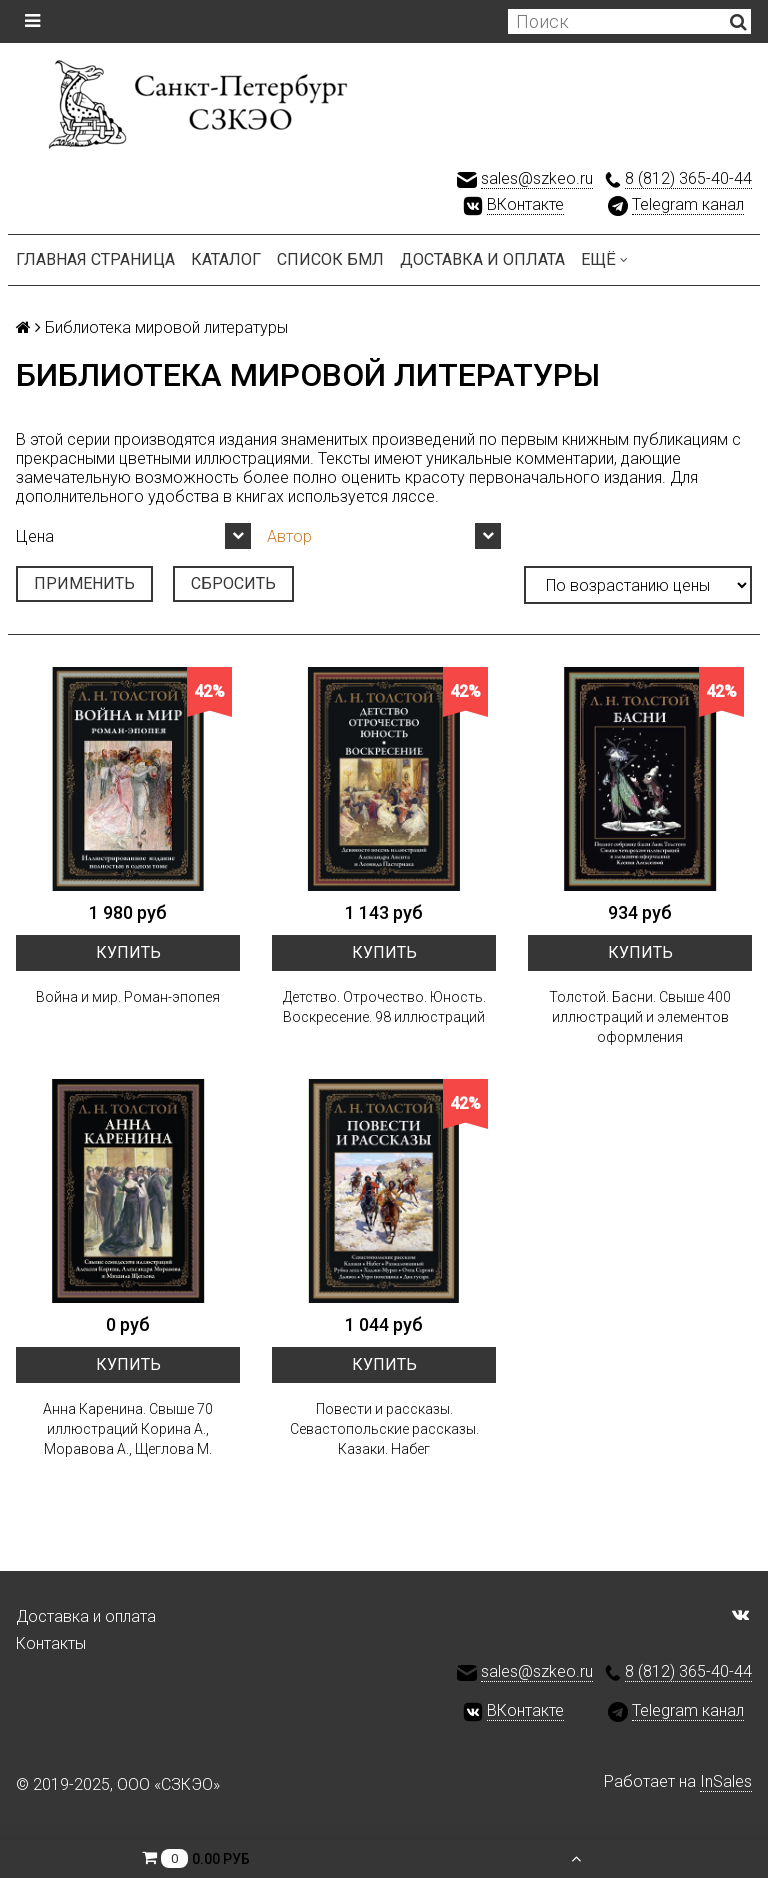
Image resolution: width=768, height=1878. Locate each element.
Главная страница (95, 259)
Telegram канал (688, 204)
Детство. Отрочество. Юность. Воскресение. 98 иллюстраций (384, 1007)
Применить (84, 583)
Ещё (604, 259)
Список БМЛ (330, 259)
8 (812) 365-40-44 (688, 178)
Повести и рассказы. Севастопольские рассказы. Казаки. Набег (384, 1429)
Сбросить (233, 583)
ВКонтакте (525, 204)
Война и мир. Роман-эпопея (128, 997)
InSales (726, 1781)
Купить (128, 952)
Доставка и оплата (482, 259)
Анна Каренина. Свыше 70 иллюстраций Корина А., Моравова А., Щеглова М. (128, 1429)
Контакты (51, 1643)
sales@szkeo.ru (537, 178)
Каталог (226, 259)
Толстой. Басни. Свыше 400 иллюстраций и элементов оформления (640, 1017)
